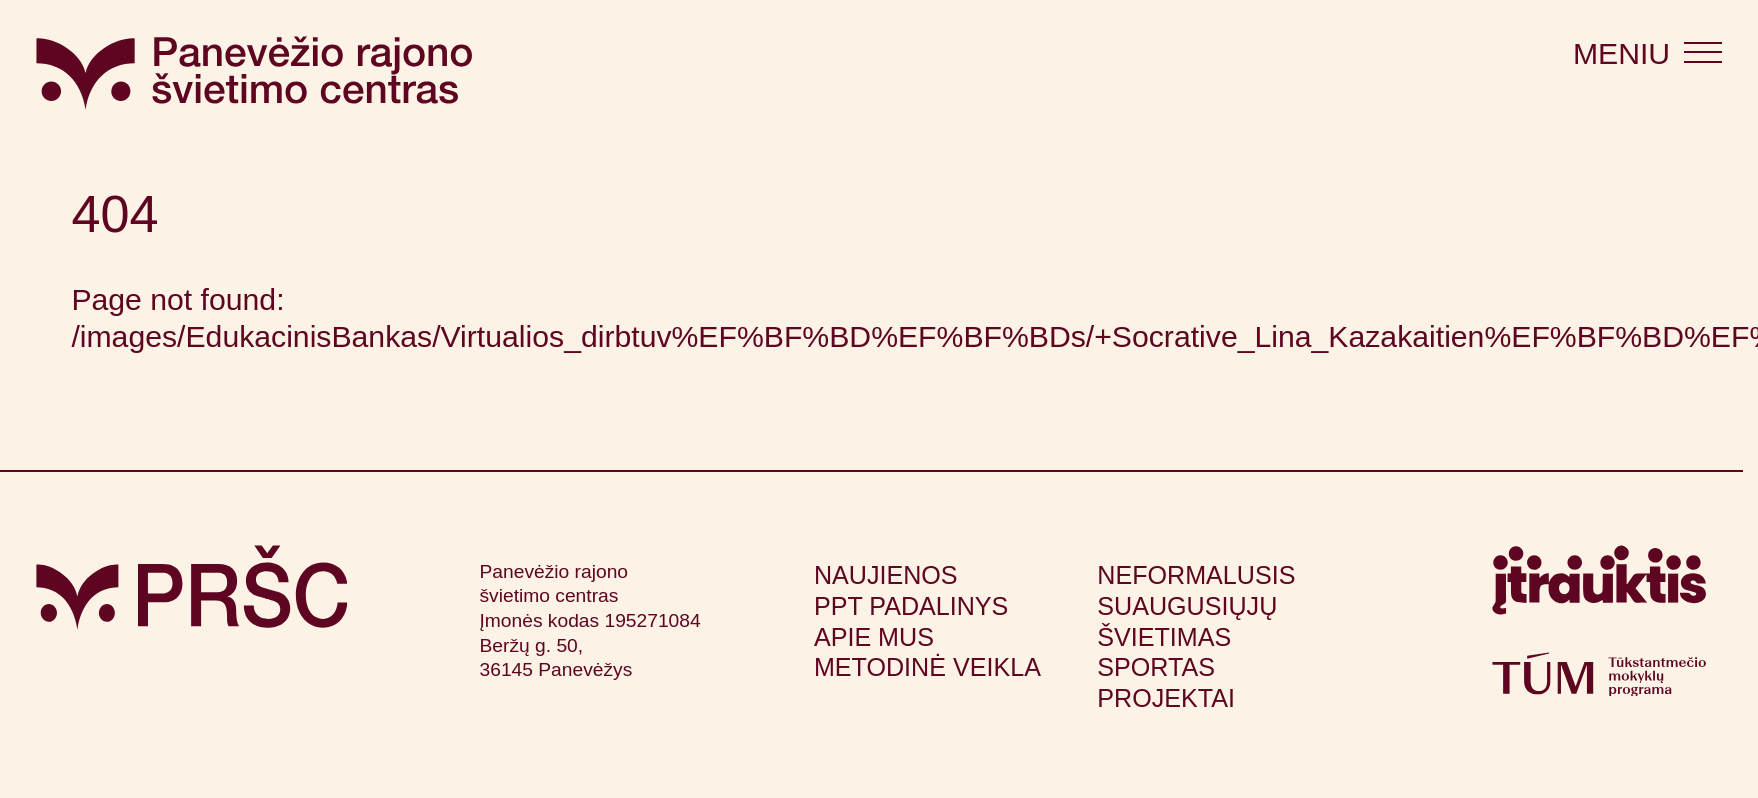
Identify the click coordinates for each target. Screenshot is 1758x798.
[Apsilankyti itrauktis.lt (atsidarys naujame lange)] (1599, 589)
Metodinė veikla (927, 667)
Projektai (1166, 698)
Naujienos (886, 575)
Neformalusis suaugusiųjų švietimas (1196, 606)
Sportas (1156, 667)
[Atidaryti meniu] (1647, 54)
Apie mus (874, 637)
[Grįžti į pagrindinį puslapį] (192, 587)
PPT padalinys (911, 606)
